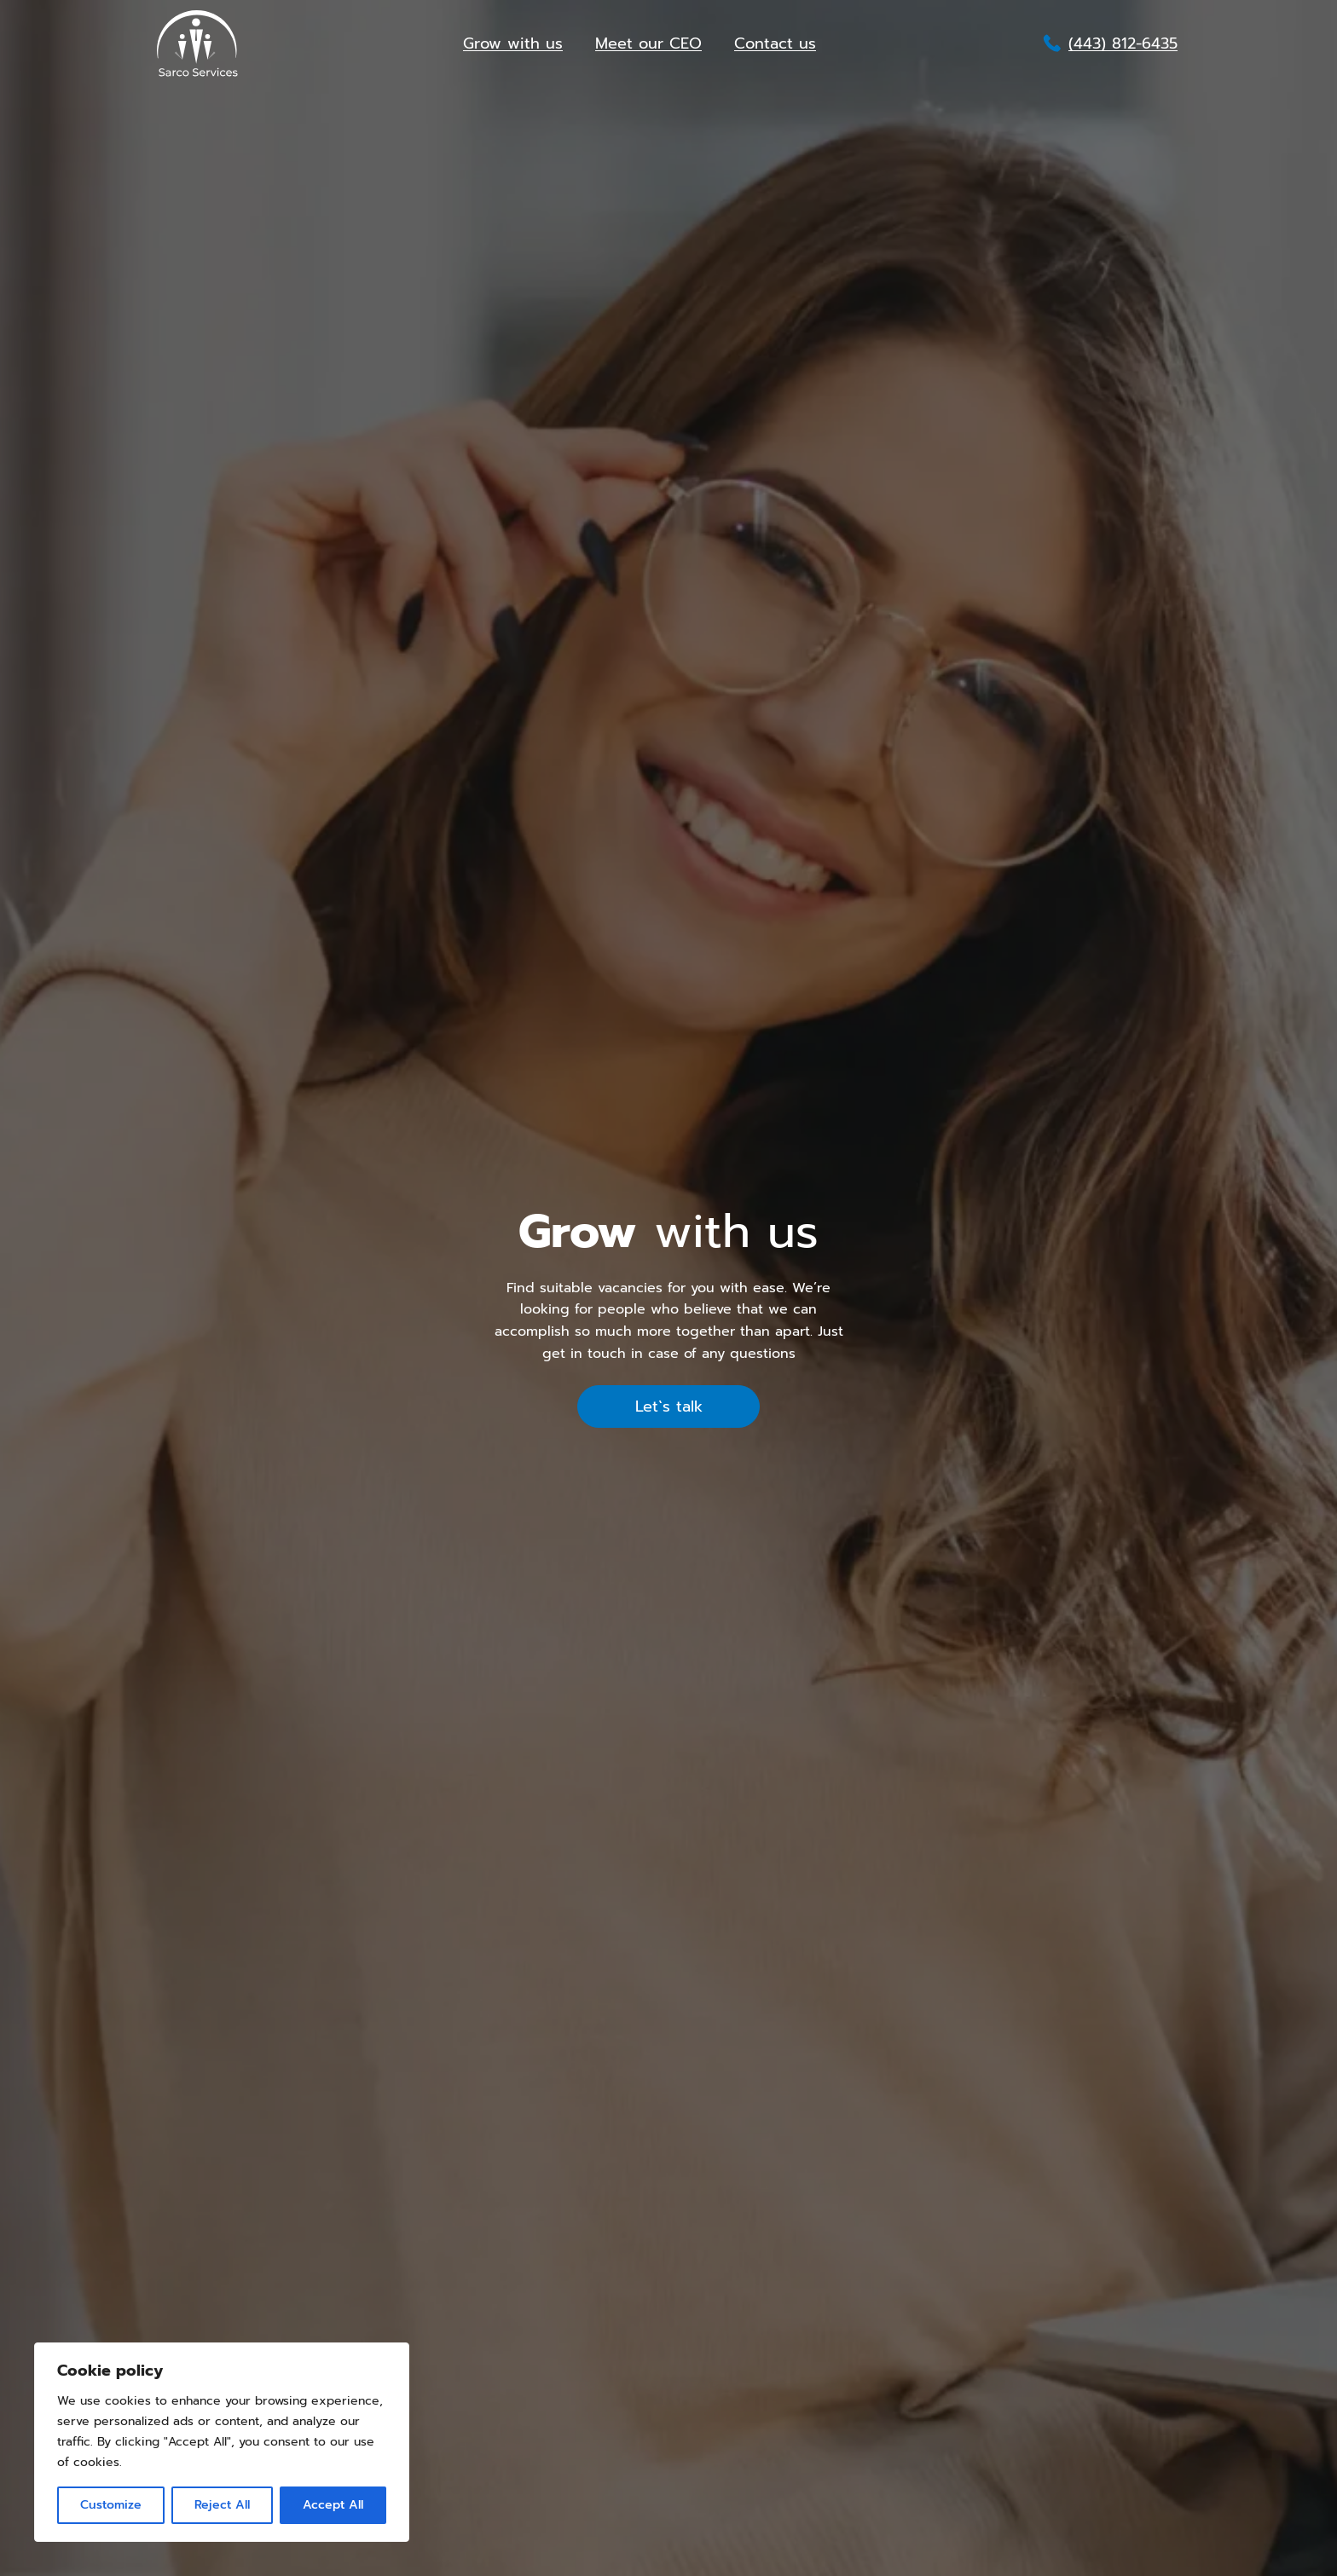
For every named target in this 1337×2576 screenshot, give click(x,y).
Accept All (333, 2505)
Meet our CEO (648, 43)
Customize (111, 2505)
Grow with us (513, 43)
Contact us (775, 43)
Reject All (222, 2505)
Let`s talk (669, 1406)
